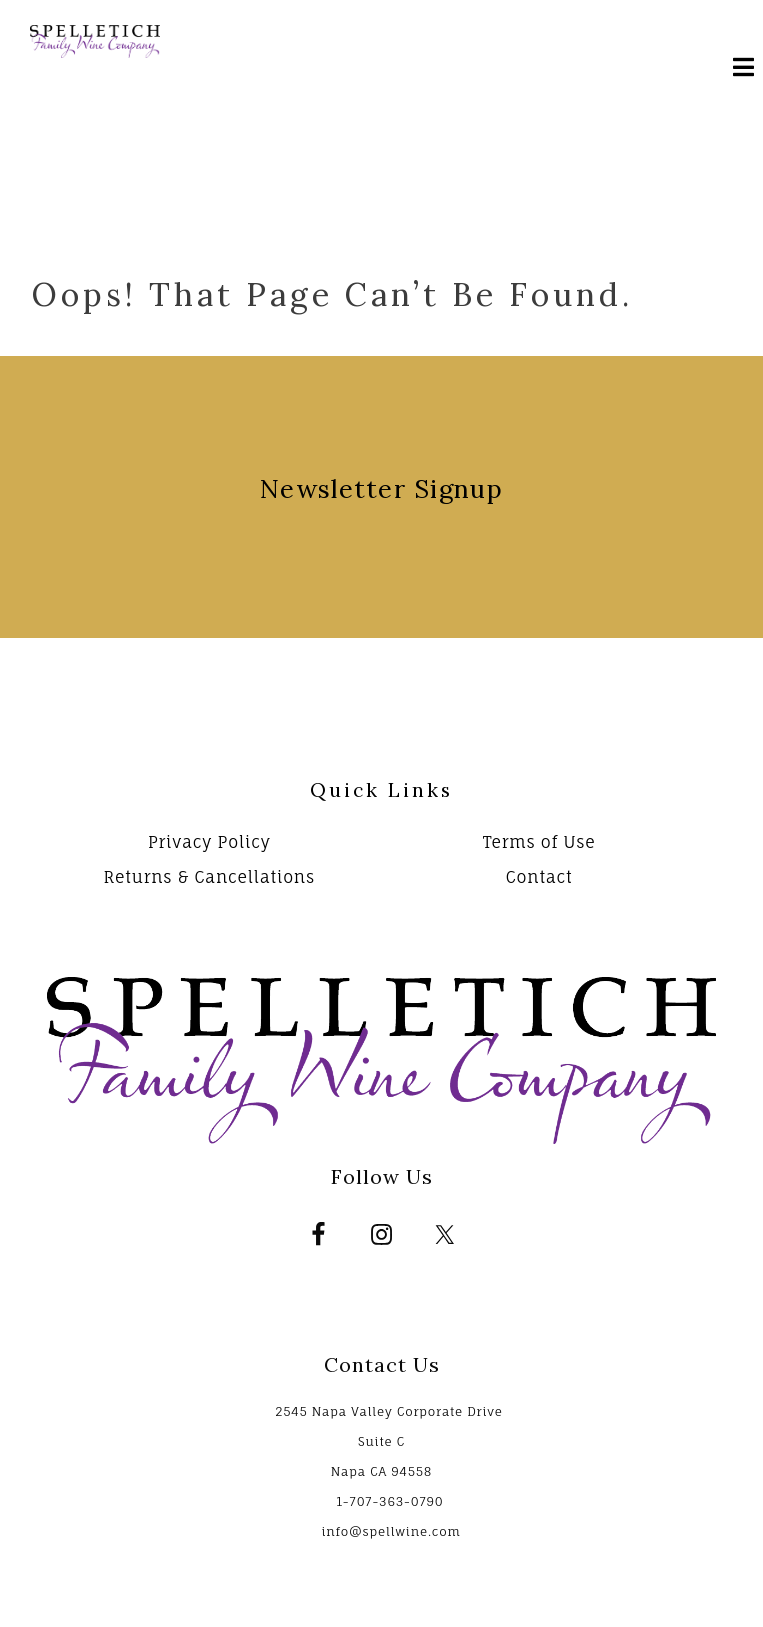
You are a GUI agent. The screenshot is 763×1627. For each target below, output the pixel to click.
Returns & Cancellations (209, 877)
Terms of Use (539, 842)
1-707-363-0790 (389, 1501)
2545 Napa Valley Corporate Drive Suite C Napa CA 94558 (388, 1441)
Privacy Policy (209, 842)
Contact (539, 877)
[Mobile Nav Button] (738, 70)
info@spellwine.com (390, 1531)
